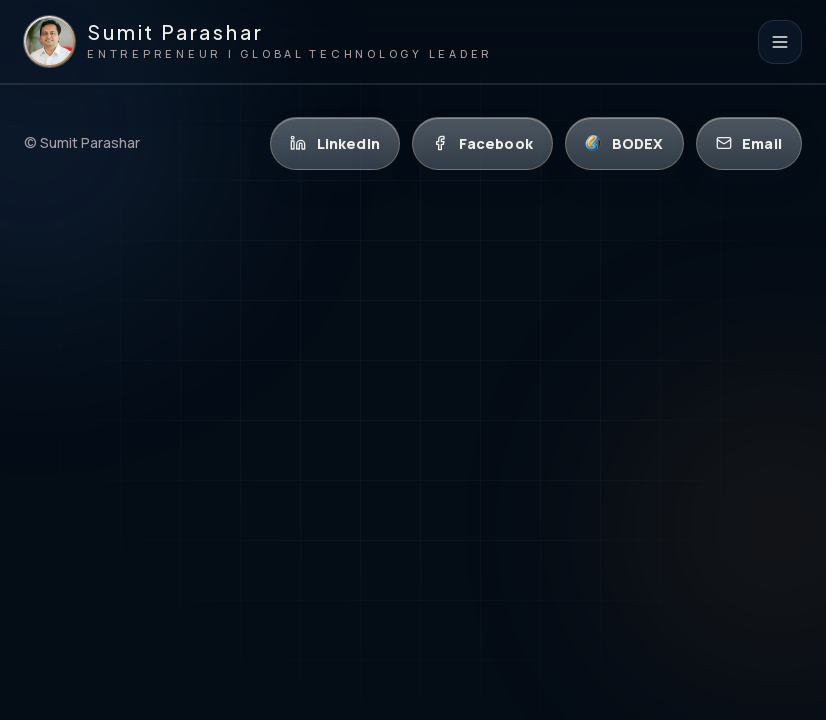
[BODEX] (624, 143)
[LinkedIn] (335, 143)
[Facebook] (482, 143)
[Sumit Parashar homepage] (258, 41)
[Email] (749, 143)
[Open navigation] (780, 42)
